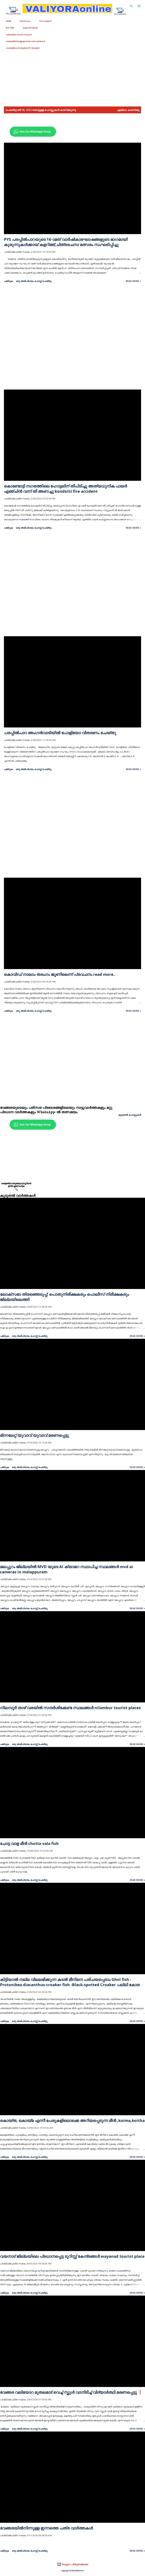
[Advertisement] (72, 80)
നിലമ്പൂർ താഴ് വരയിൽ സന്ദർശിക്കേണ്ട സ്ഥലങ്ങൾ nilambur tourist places (70, 1707)
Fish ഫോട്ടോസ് (43, 21)
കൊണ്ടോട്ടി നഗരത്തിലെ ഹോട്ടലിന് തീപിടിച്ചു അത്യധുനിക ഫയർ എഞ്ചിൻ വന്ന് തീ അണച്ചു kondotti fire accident (65, 488)
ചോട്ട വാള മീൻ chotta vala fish (29, 1843)
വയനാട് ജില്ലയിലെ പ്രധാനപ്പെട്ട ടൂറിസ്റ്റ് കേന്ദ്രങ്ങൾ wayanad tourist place (72, 2256)
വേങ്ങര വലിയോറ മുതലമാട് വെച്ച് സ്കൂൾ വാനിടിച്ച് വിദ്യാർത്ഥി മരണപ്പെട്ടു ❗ (71, 2392)
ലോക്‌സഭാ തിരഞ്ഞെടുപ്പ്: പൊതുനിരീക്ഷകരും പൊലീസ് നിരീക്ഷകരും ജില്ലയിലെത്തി (64, 1296)
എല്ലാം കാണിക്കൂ (128, 110)
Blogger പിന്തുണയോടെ (72, 2564)
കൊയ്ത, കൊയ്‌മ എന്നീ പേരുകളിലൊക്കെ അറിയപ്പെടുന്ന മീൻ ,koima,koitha (72, 2120)
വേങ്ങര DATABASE (28, 28)
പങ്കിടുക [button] (8, 281)
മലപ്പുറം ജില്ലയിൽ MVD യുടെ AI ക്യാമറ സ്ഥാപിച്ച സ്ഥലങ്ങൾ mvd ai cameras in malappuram (66, 1569)
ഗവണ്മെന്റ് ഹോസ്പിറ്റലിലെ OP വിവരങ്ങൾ (22, 48)
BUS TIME (8, 28)
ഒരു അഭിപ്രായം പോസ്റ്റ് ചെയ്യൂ (33, 281)
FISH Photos (23, 21)
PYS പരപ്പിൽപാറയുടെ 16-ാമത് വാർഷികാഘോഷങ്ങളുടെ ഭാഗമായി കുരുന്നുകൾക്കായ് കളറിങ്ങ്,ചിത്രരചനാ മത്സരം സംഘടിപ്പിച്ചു (66, 242)
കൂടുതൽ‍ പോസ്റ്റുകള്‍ (129, 1114)
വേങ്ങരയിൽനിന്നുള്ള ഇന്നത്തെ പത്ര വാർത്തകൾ (25, 41)
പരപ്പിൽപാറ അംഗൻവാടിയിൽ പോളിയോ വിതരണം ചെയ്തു (60, 732)
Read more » (133, 281)
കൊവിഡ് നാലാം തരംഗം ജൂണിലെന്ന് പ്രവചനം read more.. (59, 974)
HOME (6, 21)
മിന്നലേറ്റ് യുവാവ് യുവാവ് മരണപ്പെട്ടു (34, 1435)
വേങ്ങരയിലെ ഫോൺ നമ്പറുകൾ (18, 34)
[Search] (131, 6)
